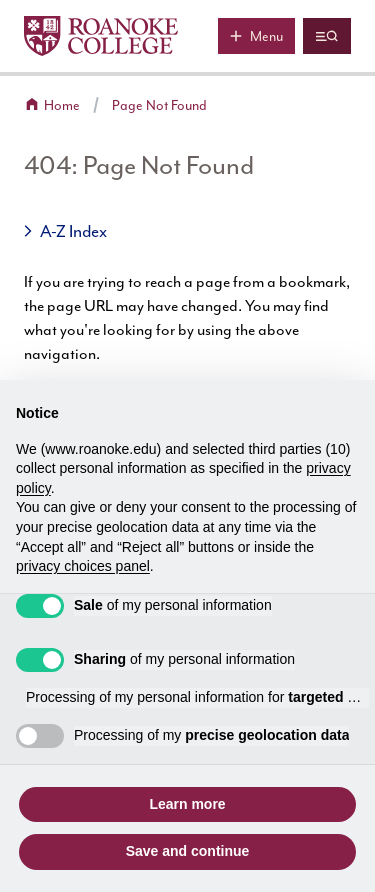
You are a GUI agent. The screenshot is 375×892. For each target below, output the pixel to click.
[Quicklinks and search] (327, 36)
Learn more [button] (187, 804)
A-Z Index (73, 231)
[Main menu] (256, 36)
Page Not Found (159, 105)
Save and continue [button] (188, 851)
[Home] (101, 36)
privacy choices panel (83, 566)
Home (62, 105)
